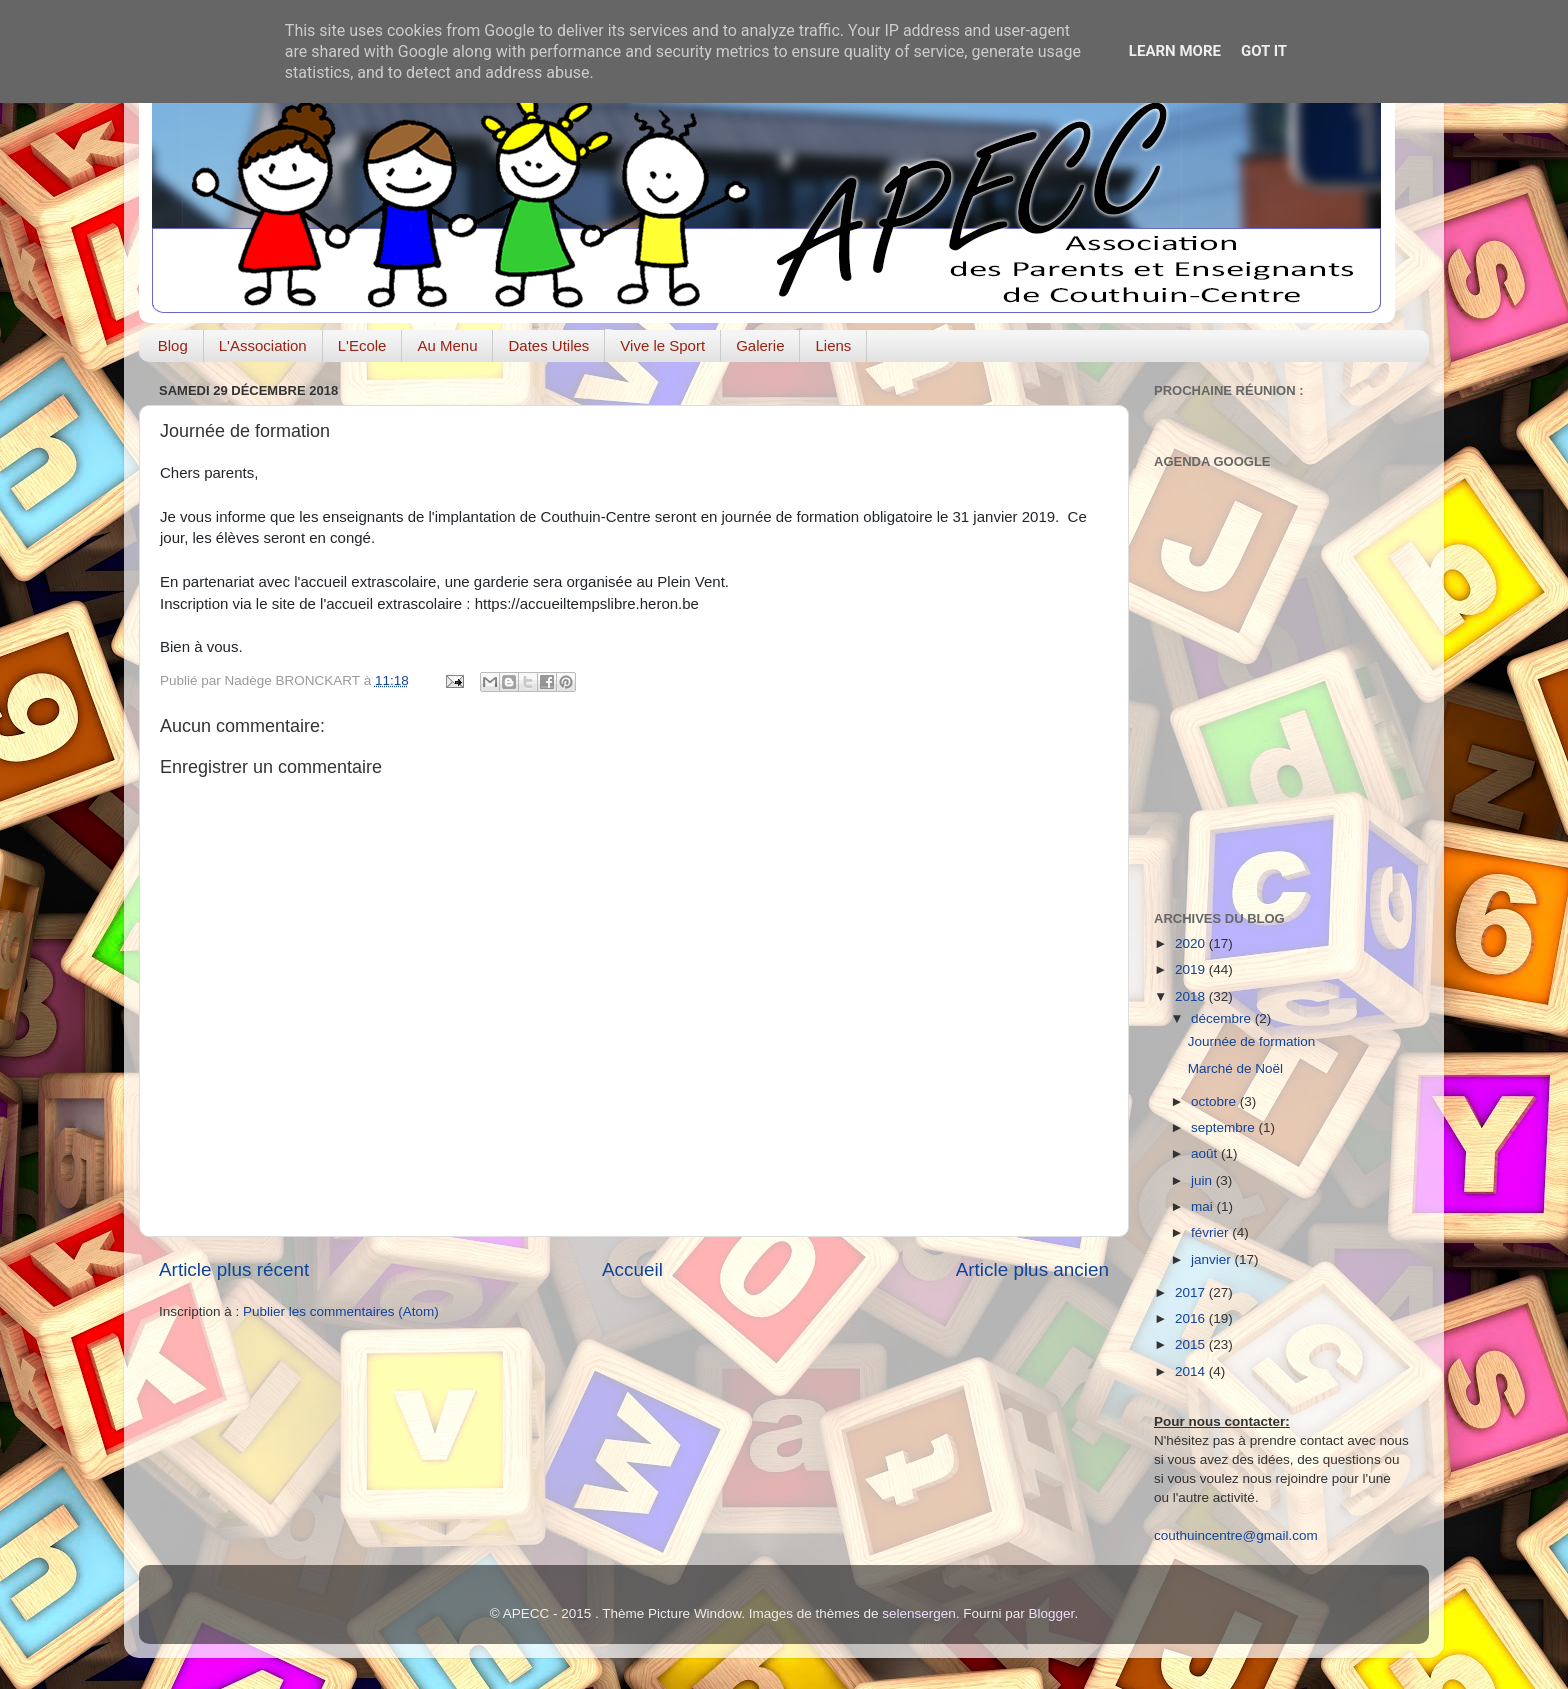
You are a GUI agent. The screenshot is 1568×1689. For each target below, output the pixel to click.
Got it (1264, 51)
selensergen (919, 1613)
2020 (1192, 943)
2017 (1192, 1292)
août (1206, 1153)
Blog (173, 345)
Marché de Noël (1235, 1068)
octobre (1215, 1101)
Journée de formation (1252, 1041)
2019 (1192, 969)
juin (1203, 1180)
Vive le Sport (662, 345)
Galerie (760, 345)
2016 (1192, 1318)
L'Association (263, 345)
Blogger (1052, 1613)
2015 (1192, 1344)
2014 (1192, 1371)
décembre (1223, 1018)
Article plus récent (234, 1269)
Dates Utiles (548, 345)
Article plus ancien (1032, 1269)
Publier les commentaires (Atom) (341, 1311)
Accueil (632, 1269)
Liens (833, 345)
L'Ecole (362, 345)
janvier (1213, 1259)
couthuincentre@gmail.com (1236, 1535)
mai (1204, 1206)
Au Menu (447, 345)
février (1211, 1232)
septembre (1225, 1127)
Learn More (1175, 51)
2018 (1192, 996)
